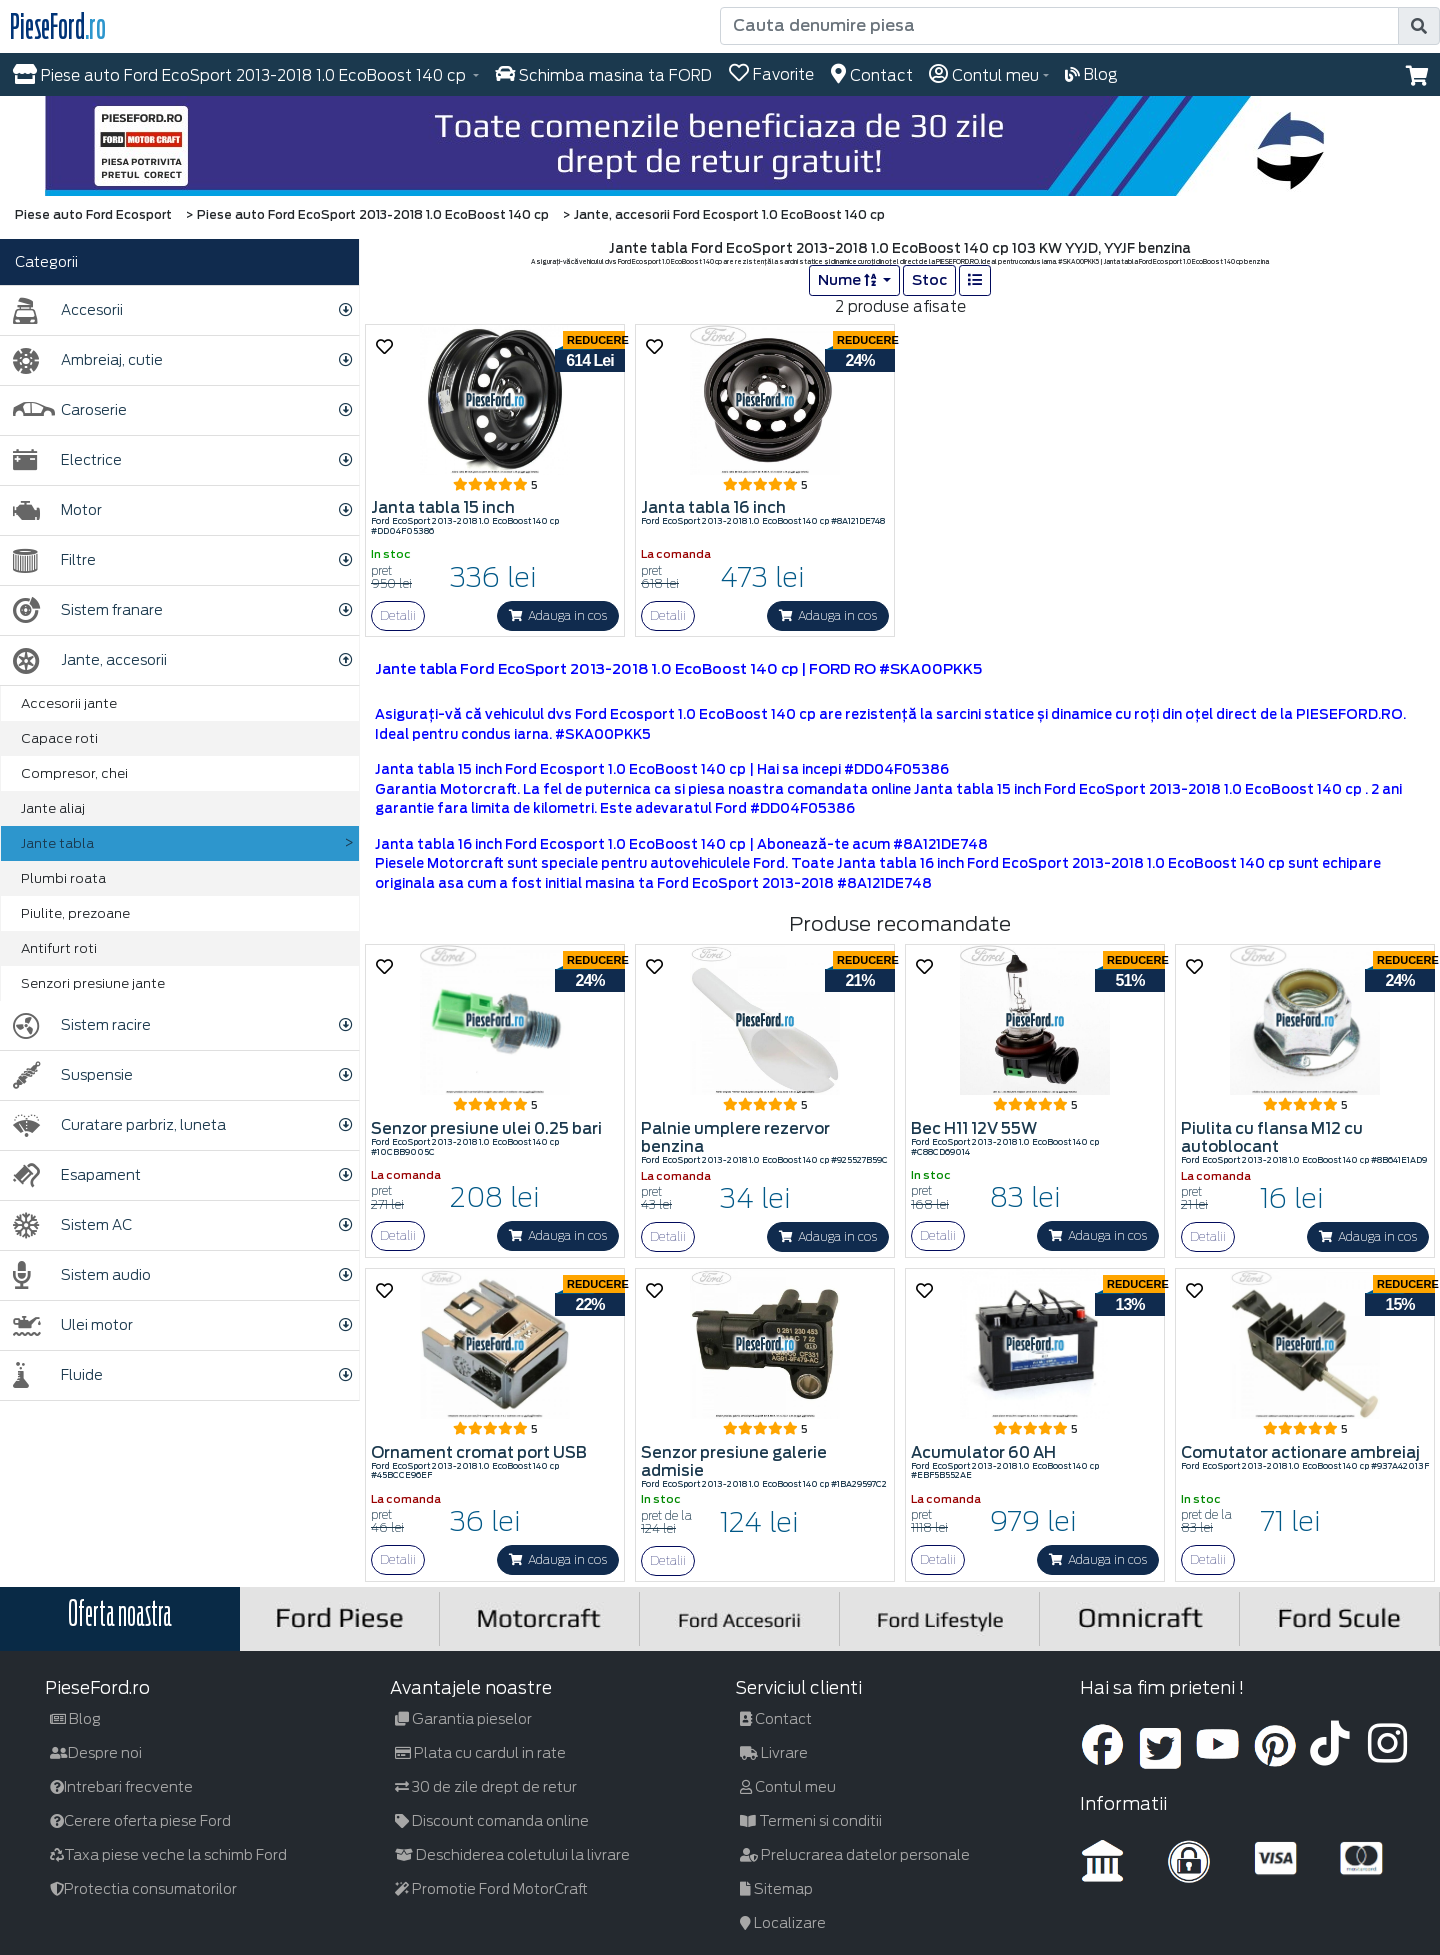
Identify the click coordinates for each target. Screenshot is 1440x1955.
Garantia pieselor (463, 1719)
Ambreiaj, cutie (88, 360)
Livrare (774, 1753)
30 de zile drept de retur (486, 1787)
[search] (1419, 26)
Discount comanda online (492, 1821)
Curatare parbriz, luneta (119, 1125)
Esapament (77, 1175)
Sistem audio (82, 1275)
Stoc (929, 280)
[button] (1417, 76)
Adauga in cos (558, 615)
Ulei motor (73, 1325)
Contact (776, 1719)
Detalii (398, 615)
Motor (57, 510)
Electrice (67, 460)
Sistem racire (82, 1025)
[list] (975, 280)
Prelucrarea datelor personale (855, 1855)
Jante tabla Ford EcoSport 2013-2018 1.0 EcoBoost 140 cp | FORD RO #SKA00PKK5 (678, 669)
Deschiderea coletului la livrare (512, 1855)
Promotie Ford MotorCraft (491, 1889)
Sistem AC (72, 1225)
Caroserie (70, 410)
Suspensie (73, 1075)
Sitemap (776, 1889)
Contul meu (788, 1787)
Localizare (783, 1923)
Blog (75, 1719)
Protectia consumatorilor (143, 1889)
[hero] (720, 146)
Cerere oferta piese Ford (140, 1821)
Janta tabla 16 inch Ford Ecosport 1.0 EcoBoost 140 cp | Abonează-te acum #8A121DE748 (681, 844)
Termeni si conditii (811, 1821)
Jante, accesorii (90, 660)
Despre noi (96, 1753)
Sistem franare (88, 610)
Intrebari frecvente (121, 1787)
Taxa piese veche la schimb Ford (168, 1855)
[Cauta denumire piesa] (1059, 26)
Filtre (54, 560)
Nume (848, 280)
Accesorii (68, 310)
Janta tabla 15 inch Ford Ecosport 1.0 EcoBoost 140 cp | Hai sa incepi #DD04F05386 (662, 769)
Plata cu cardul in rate (480, 1753)
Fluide (58, 1375)
